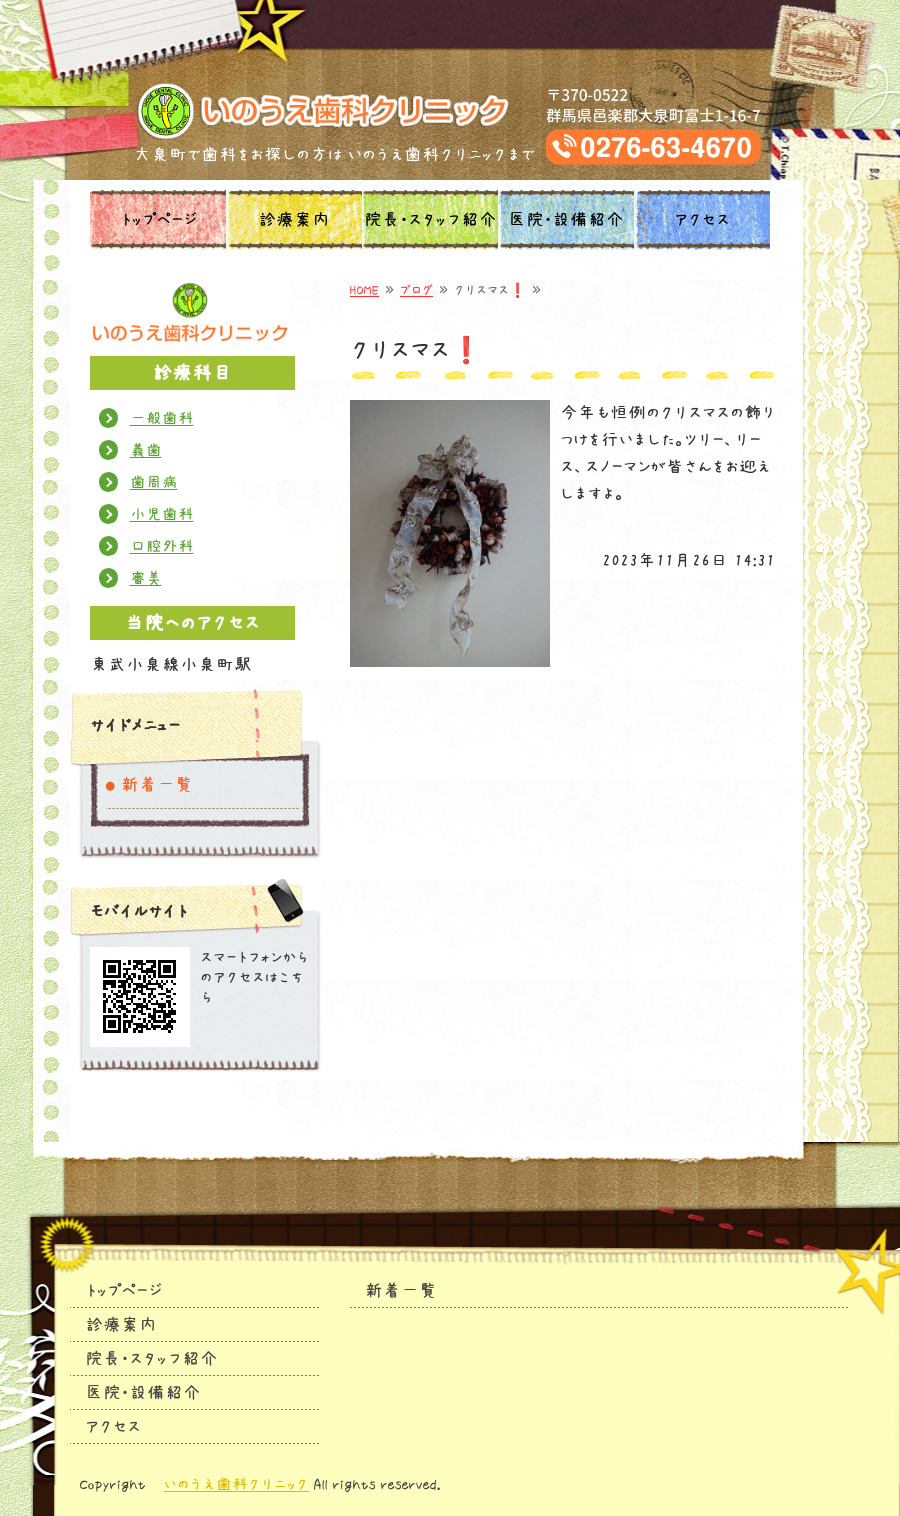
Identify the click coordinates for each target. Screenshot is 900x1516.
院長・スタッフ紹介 (430, 220)
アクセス (702, 220)
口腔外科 (162, 546)
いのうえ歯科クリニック (236, 1484)
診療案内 (294, 220)
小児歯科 (162, 514)
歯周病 (154, 482)
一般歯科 (162, 418)
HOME (364, 290)
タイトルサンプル (450, 111)
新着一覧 (157, 785)
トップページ (158, 220)
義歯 (146, 450)
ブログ (416, 290)
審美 (146, 578)
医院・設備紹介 (566, 220)
